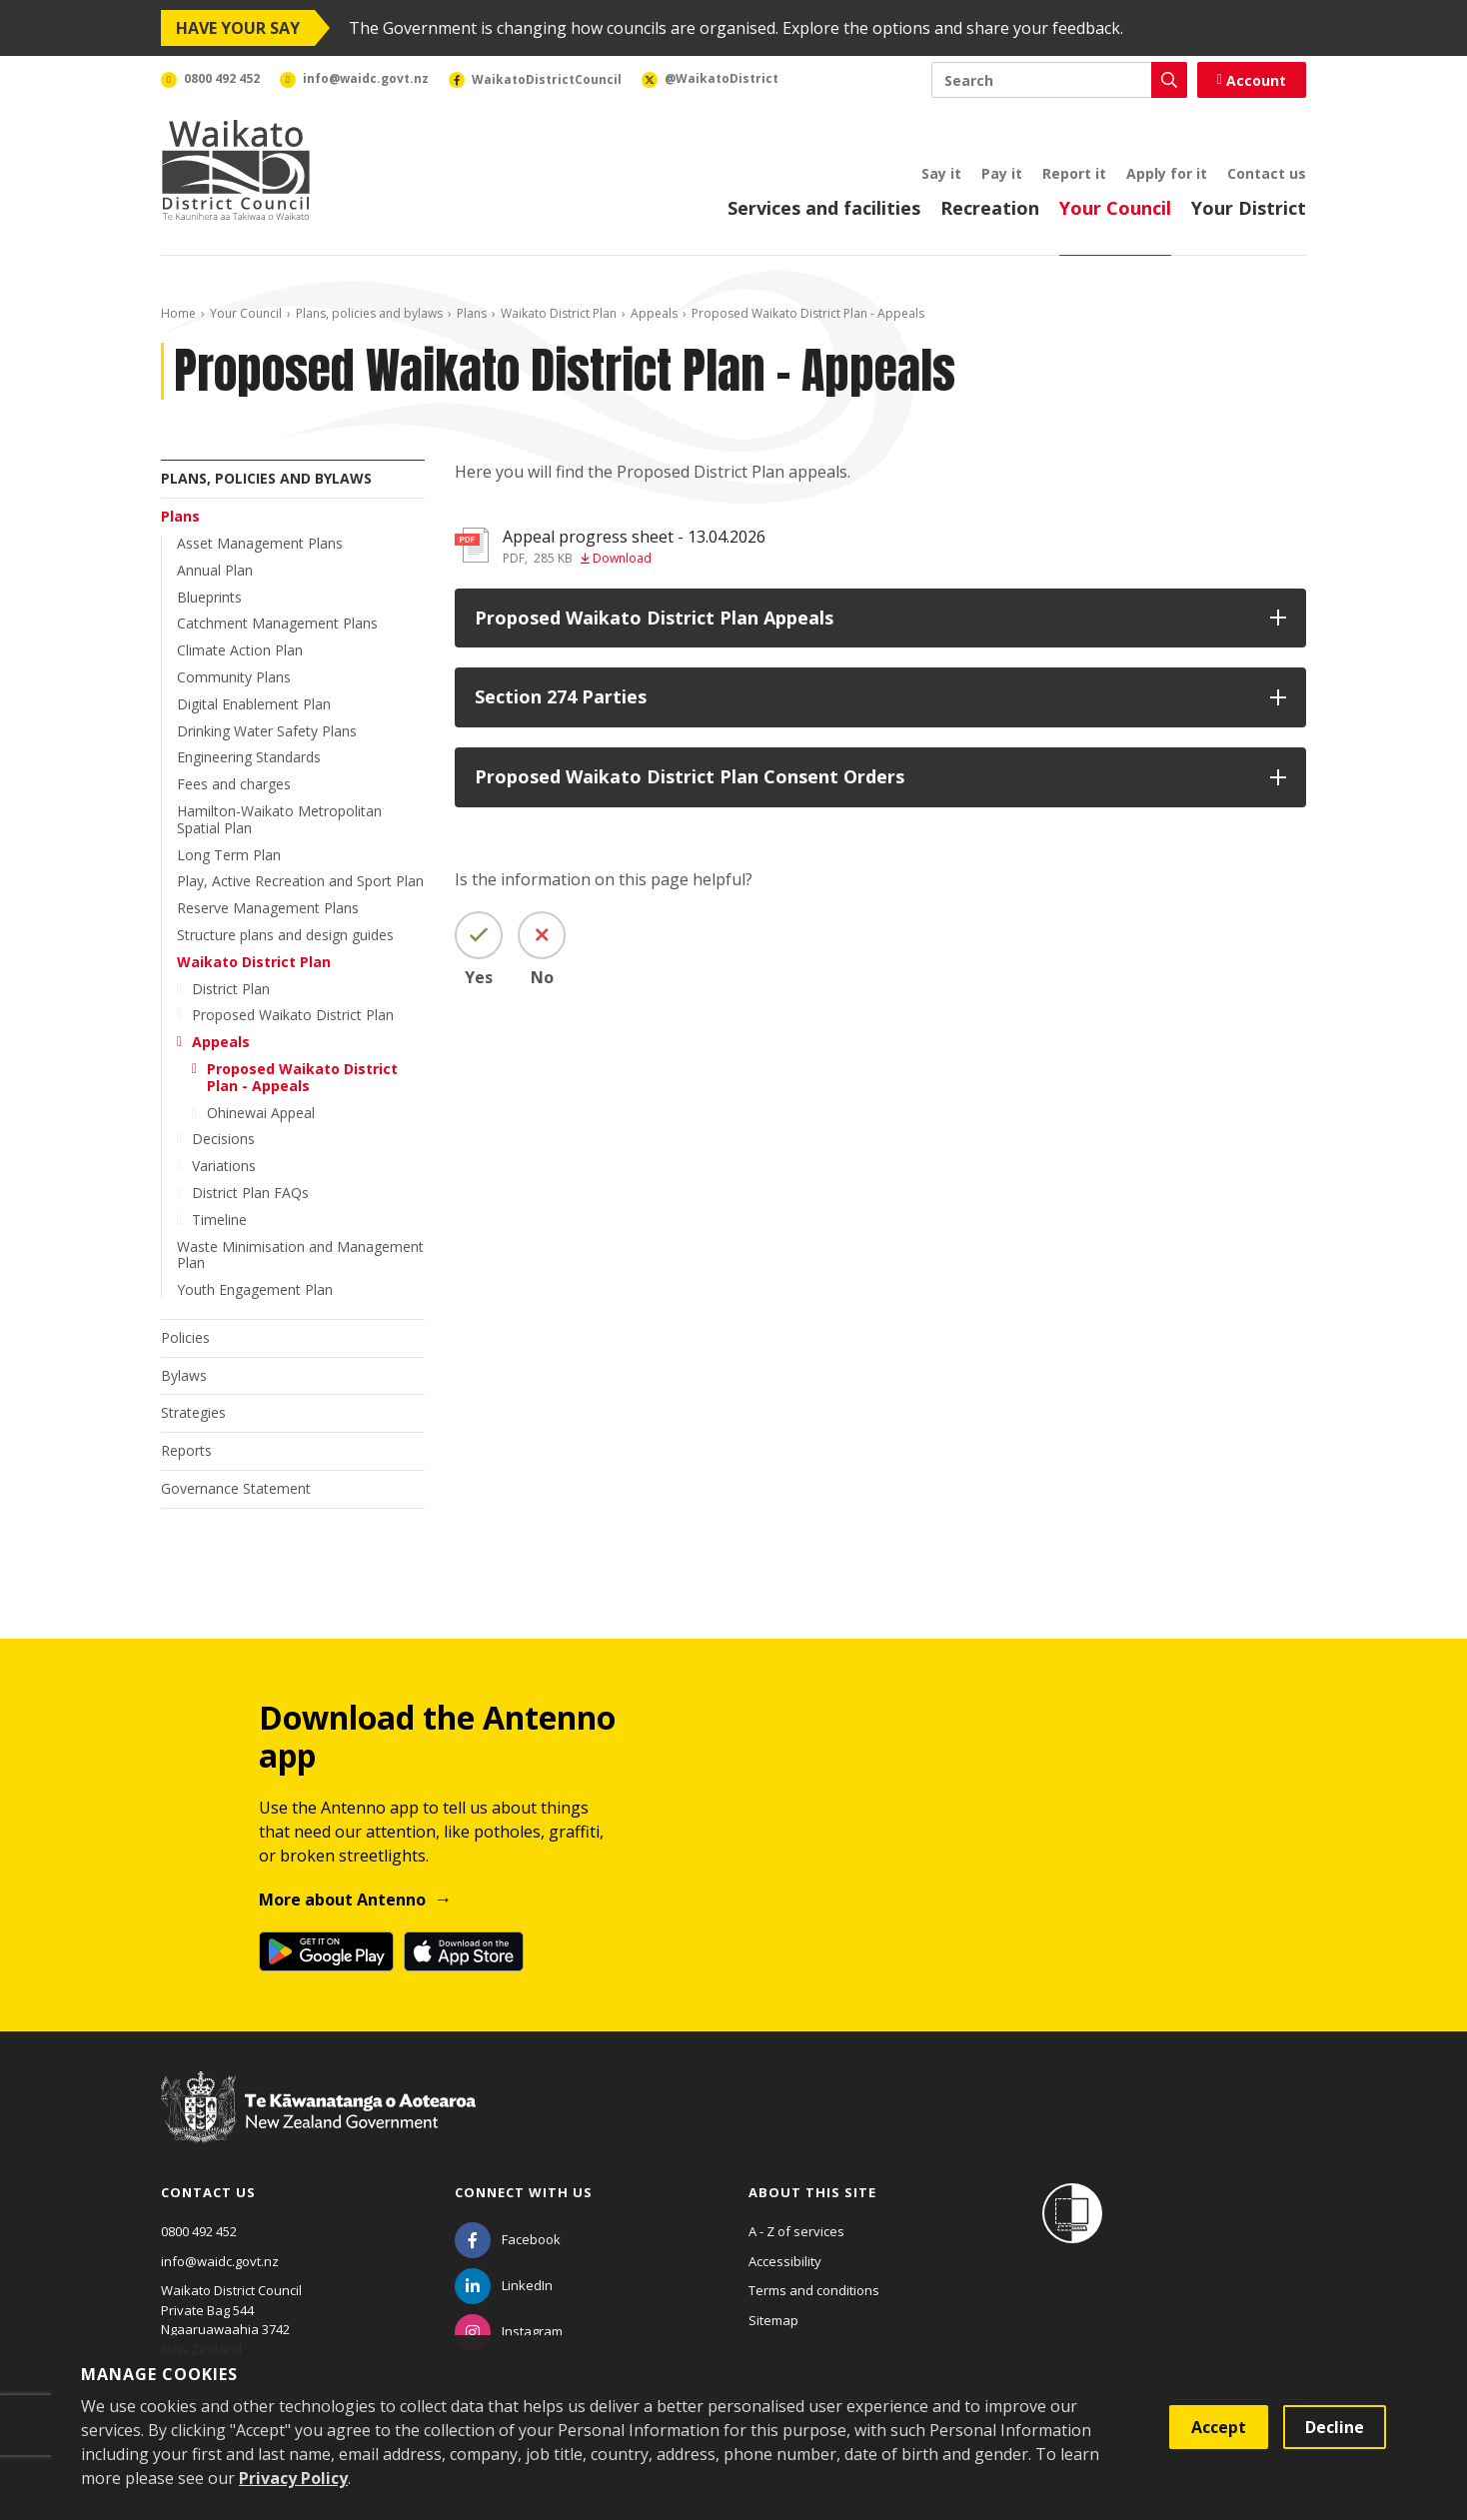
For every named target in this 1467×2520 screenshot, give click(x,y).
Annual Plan (215, 570)
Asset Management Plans (260, 543)
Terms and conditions (813, 2290)
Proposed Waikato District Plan (293, 1014)
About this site (812, 2192)
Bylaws (184, 1375)
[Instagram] (509, 2331)
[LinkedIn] (504, 2285)
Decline (1334, 2427)
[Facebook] (508, 2239)
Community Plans (234, 676)
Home (178, 313)
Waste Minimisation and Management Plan (300, 1255)
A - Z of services (796, 2231)
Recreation (989, 208)
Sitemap (773, 2320)
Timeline (219, 1219)
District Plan (231, 988)
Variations (224, 1165)
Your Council (1115, 208)
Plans (472, 313)
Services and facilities (824, 208)
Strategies (193, 1412)
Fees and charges (234, 783)
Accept (1218, 2427)
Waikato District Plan (559, 313)
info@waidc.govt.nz (220, 2261)
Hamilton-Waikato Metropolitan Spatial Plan (279, 819)
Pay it (1001, 173)
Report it (1074, 173)
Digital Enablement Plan (254, 703)
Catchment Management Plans (277, 623)
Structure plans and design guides (285, 934)
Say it (941, 173)
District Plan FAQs (250, 1192)
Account (1251, 80)
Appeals (654, 313)
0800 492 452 (199, 2231)
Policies (185, 1337)
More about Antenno (342, 1899)
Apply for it (1166, 173)
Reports (186, 1450)
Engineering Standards (249, 756)
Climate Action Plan (240, 649)
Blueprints (209, 597)
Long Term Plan (229, 854)
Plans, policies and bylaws (369, 313)
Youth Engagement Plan (255, 1289)
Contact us (1266, 173)
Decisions (223, 1138)
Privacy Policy (293, 2478)
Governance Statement (236, 1488)
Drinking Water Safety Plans (267, 730)
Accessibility (784, 2261)
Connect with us (524, 2192)
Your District (1248, 208)
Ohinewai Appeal (261, 1112)
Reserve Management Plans (268, 907)
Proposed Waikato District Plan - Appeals (302, 1077)
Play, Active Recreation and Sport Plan (300, 880)
